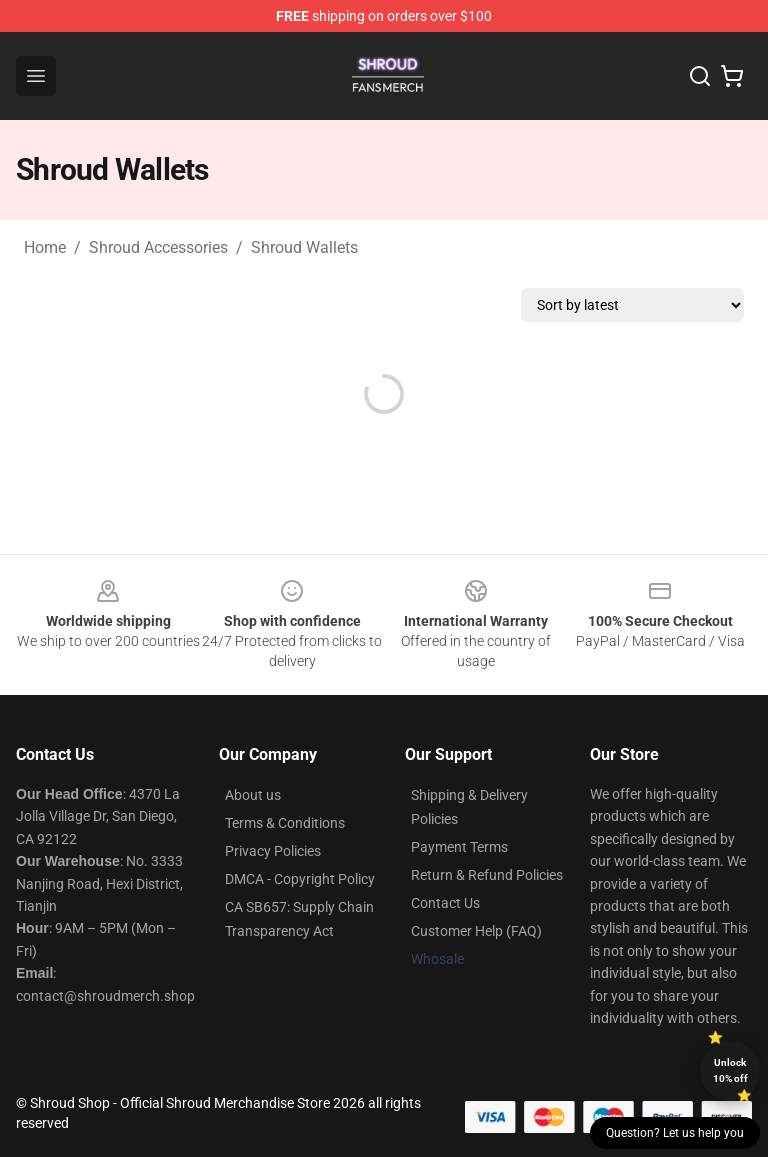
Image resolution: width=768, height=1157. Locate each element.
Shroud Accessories (158, 247)
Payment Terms (459, 847)
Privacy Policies (273, 851)
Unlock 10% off (730, 1070)
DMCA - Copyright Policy (300, 879)
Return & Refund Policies (487, 875)
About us (253, 795)
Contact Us (445, 903)
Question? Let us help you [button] (675, 1133)
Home (45, 247)
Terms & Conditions (285, 823)
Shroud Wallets (304, 247)
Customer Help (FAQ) (476, 931)
